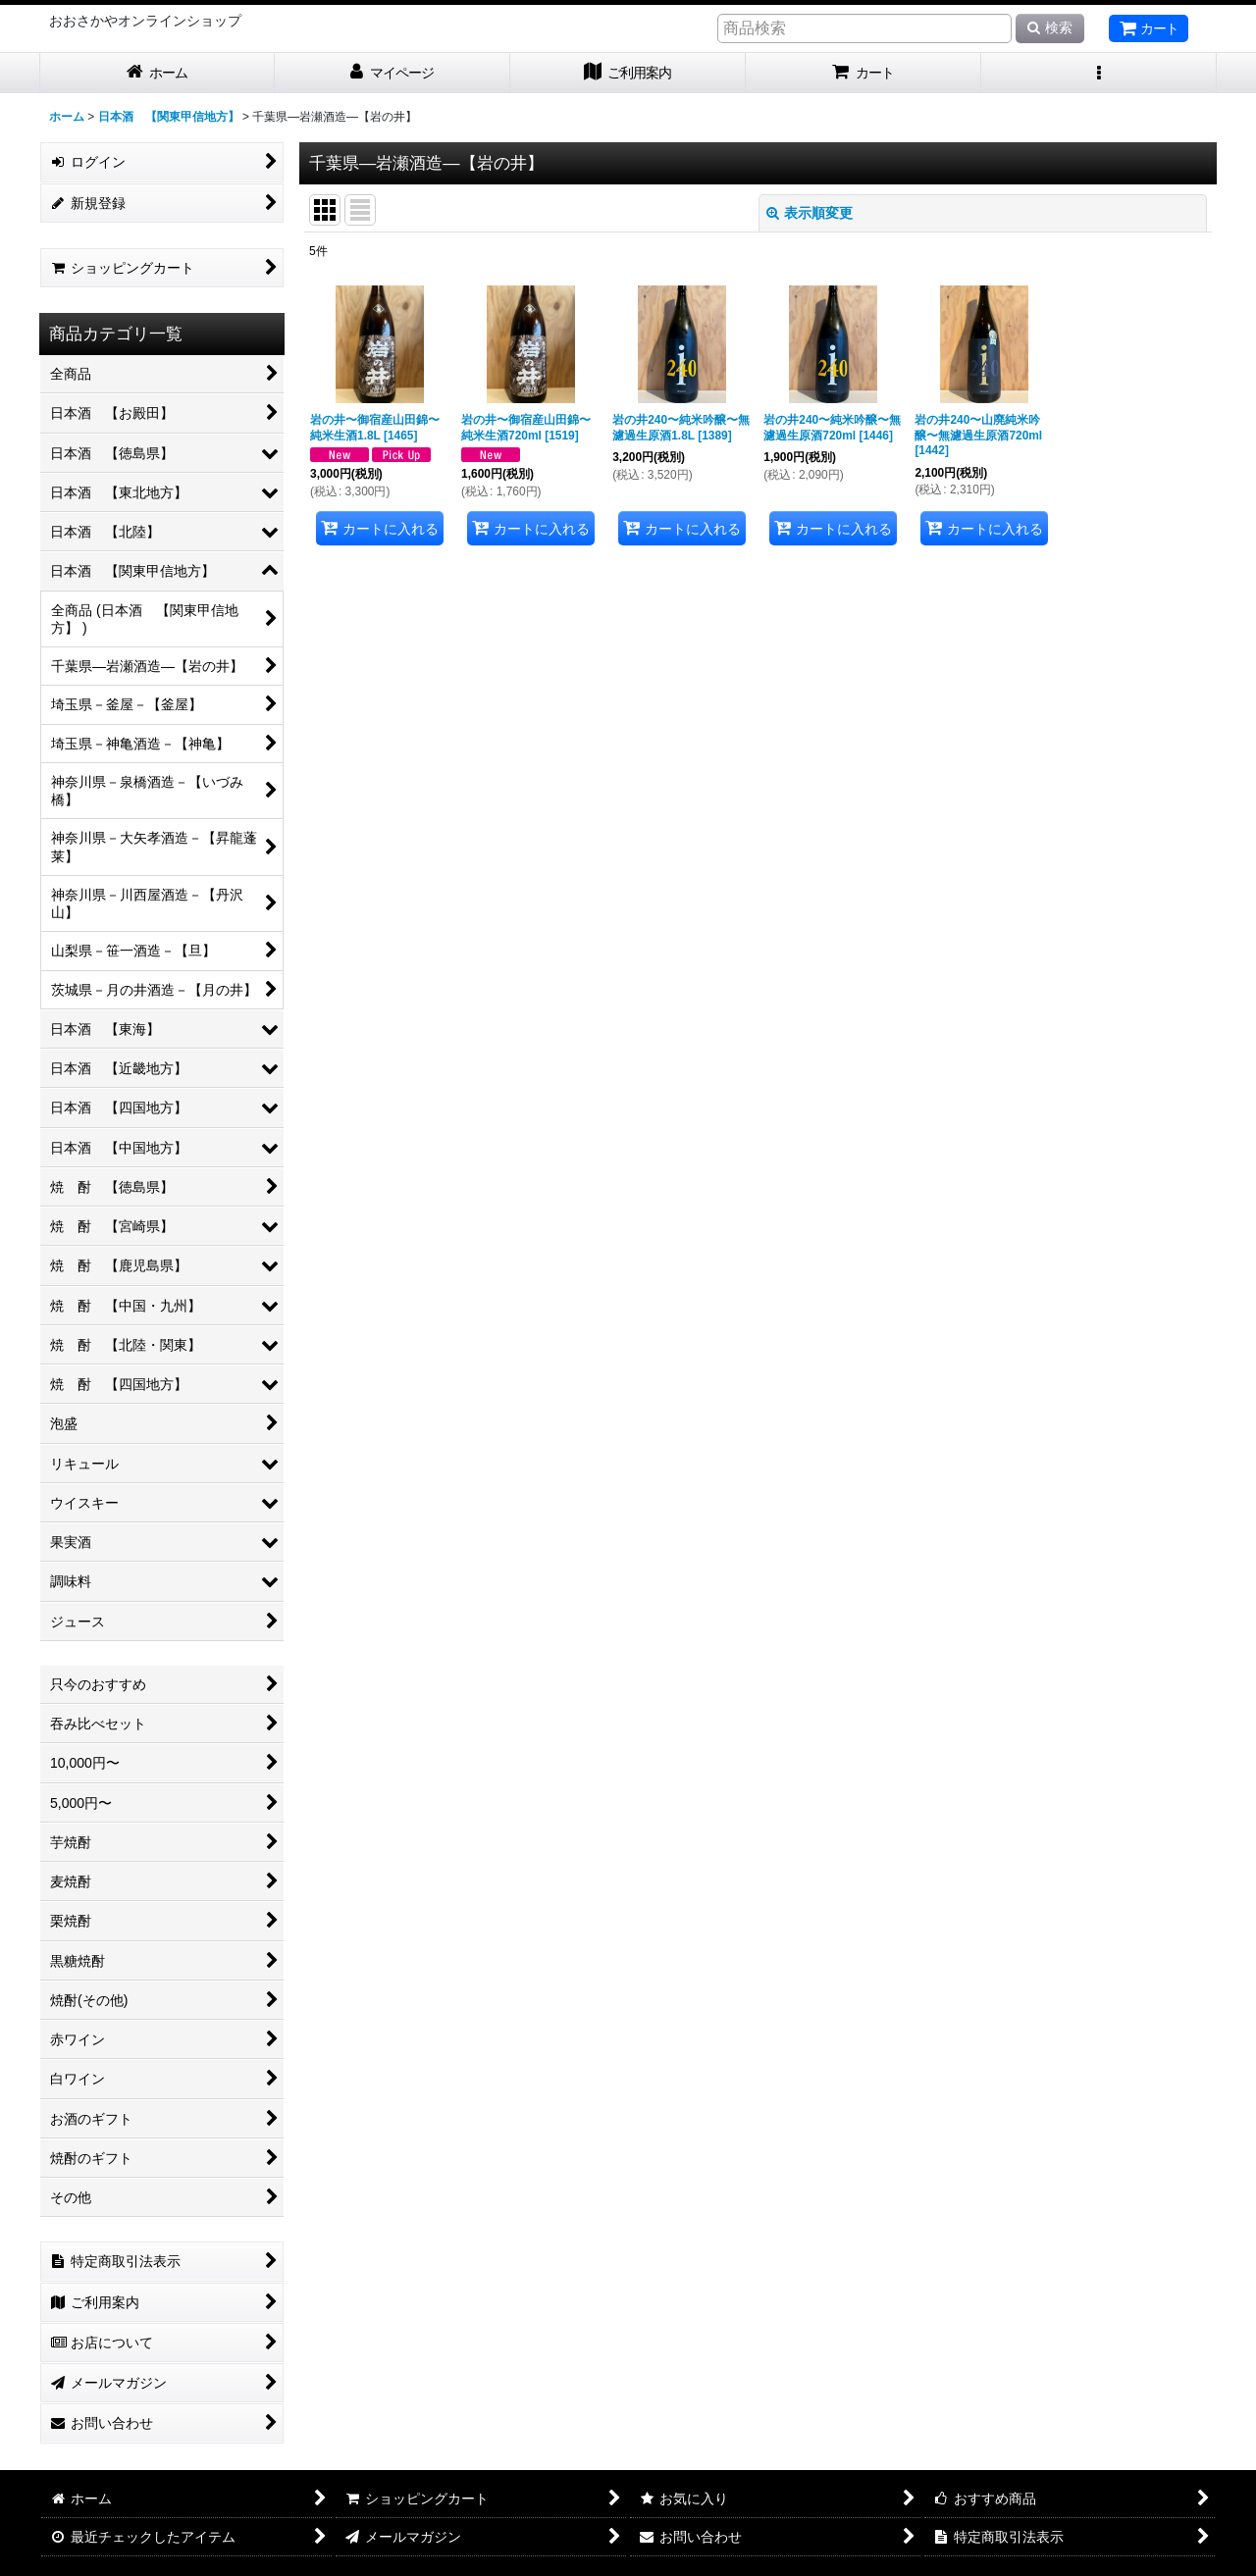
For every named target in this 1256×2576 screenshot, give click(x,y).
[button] (1099, 73)
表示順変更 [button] (809, 213)
